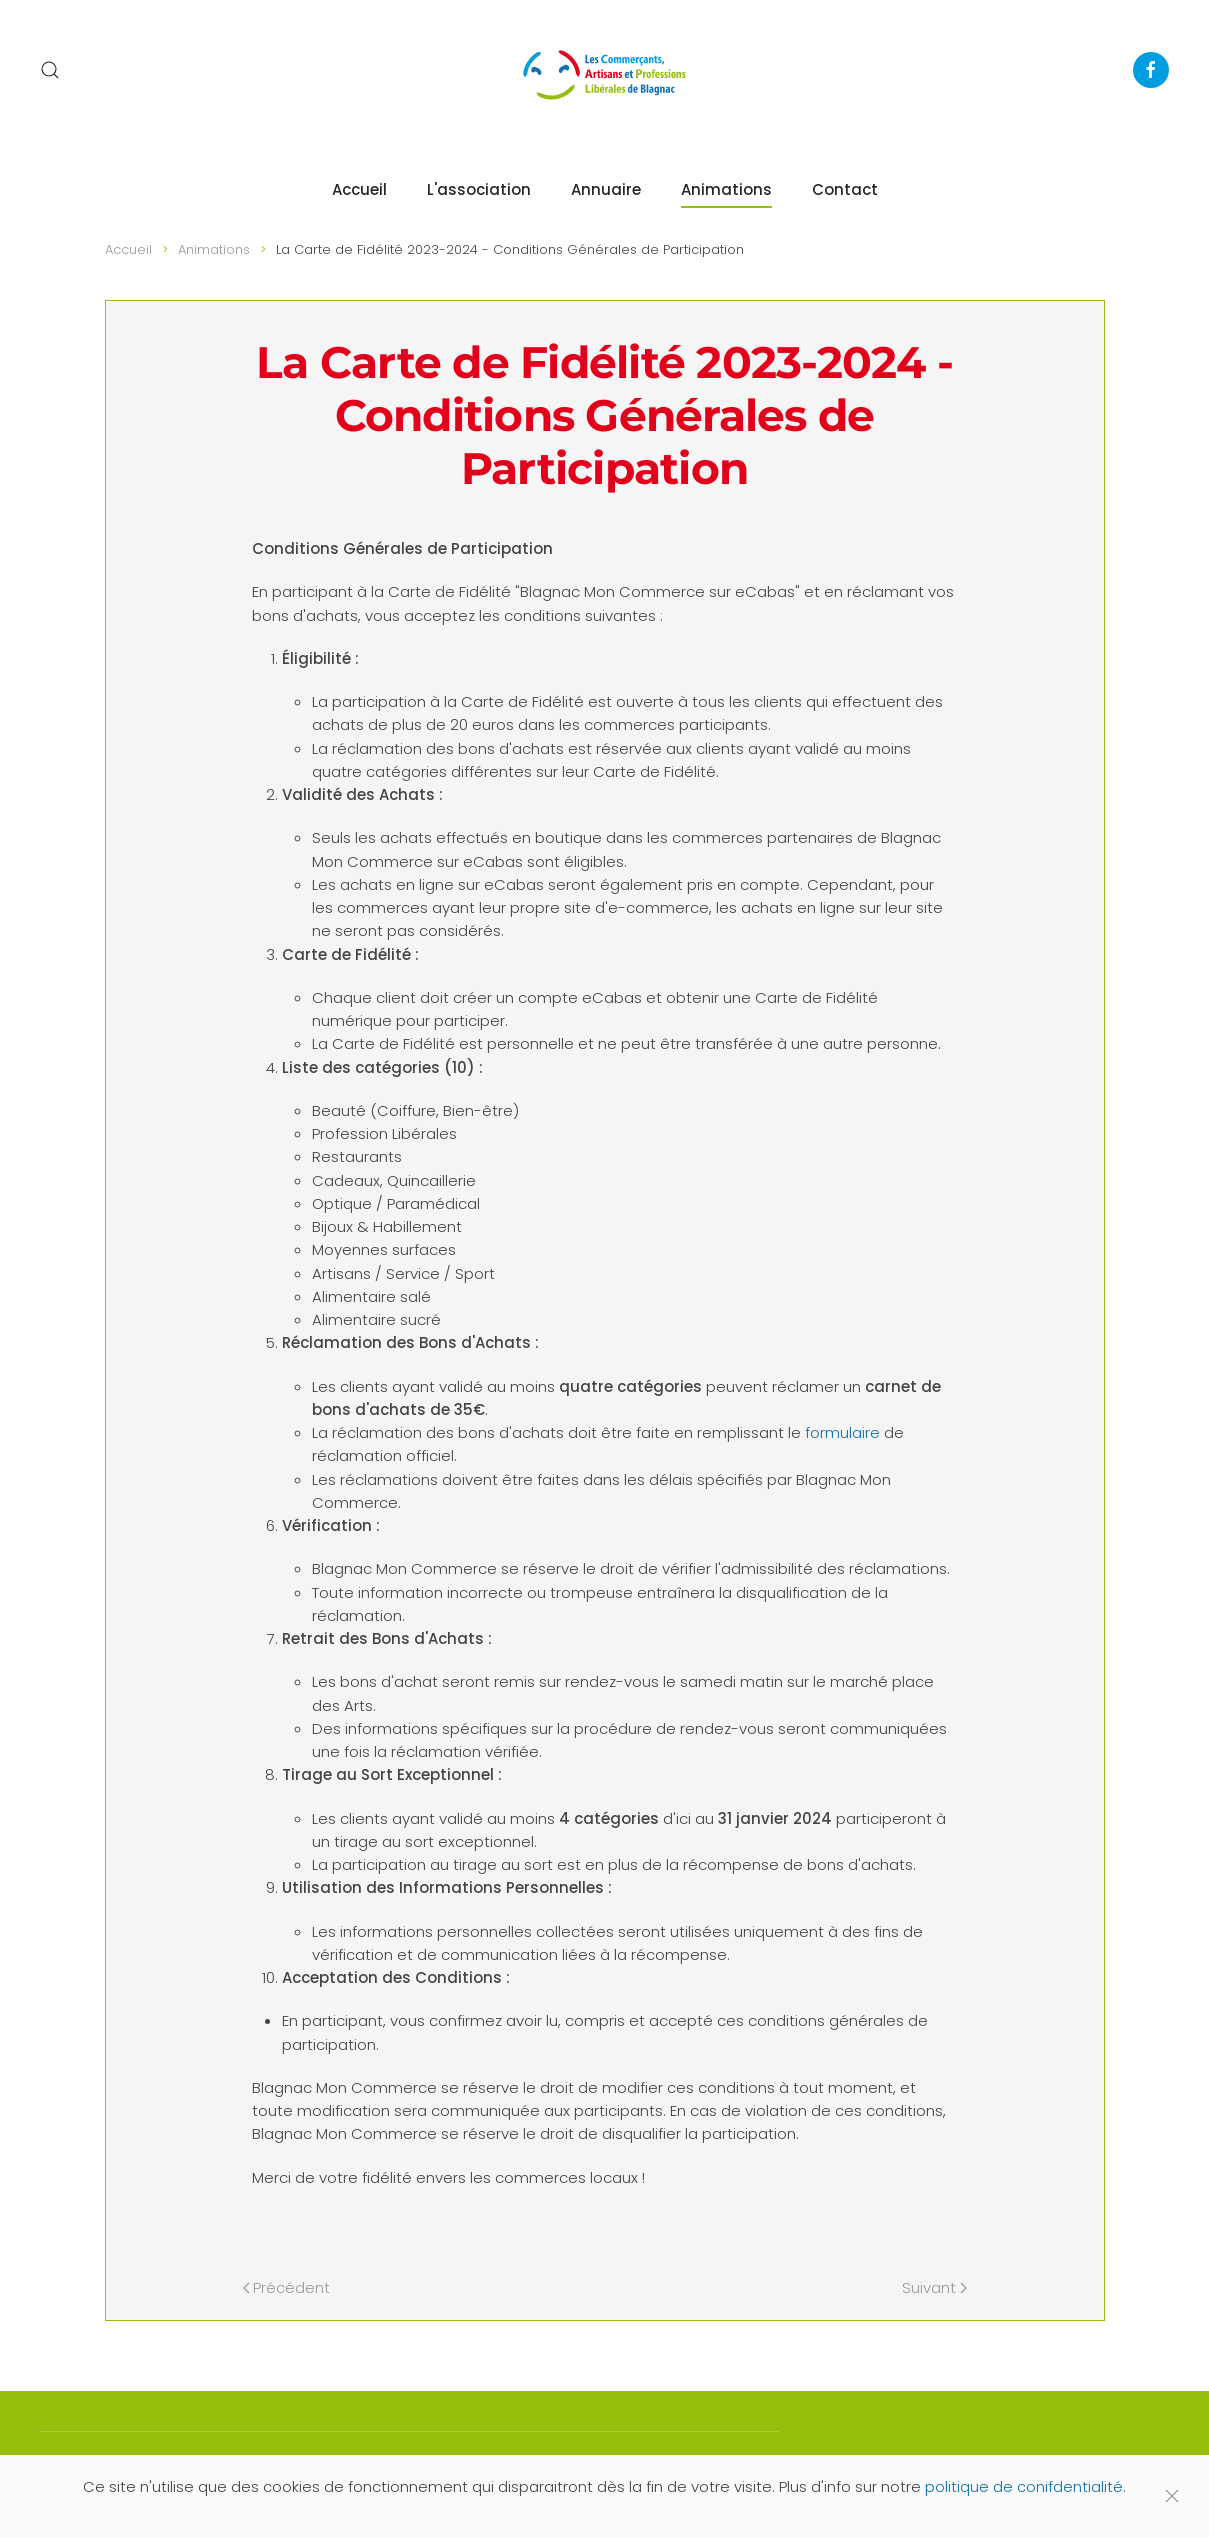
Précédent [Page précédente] (287, 2287)
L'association (479, 189)
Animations (726, 189)
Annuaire (606, 189)
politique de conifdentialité (1024, 2486)
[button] (50, 70)
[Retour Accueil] (605, 70)
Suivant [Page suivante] (934, 2287)
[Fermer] (1172, 2496)
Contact (845, 189)
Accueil (359, 189)
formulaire (842, 1432)
